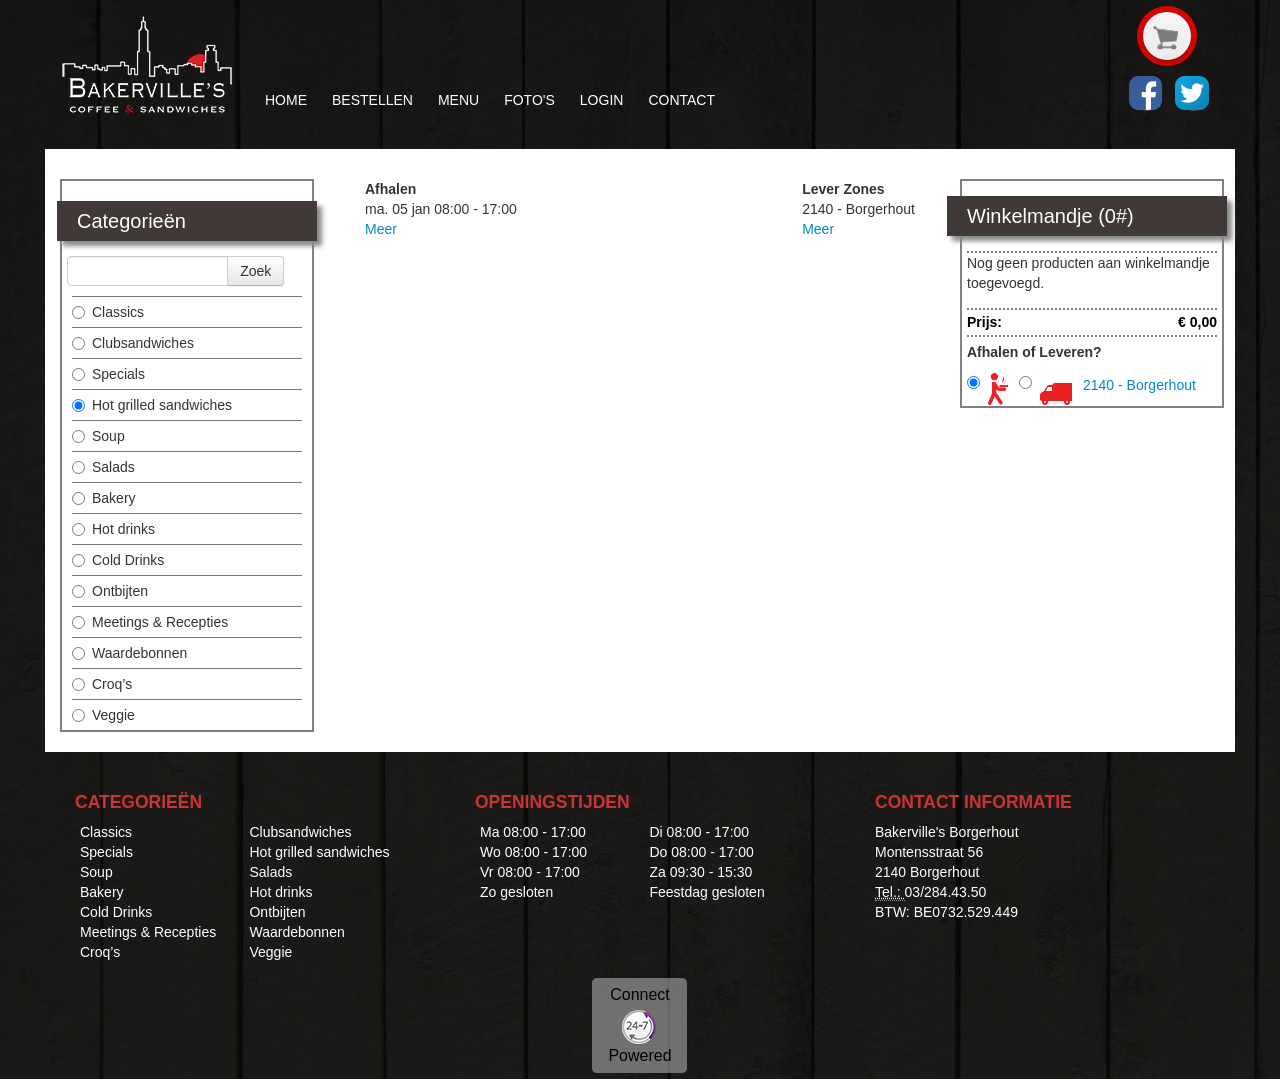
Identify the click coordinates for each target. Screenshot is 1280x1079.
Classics (108, 312)
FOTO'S (529, 100)
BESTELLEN (372, 100)
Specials (108, 374)
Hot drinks (113, 529)
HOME (286, 100)
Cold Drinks (118, 560)
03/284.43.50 (946, 892)
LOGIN (602, 100)
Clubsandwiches (133, 343)
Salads (103, 467)
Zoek (255, 271)
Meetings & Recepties (150, 622)
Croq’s (102, 684)
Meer (381, 229)
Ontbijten (110, 591)
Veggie (103, 715)
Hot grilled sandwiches (152, 405)
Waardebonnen (129, 653)
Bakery (104, 498)
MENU (458, 100)
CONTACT (681, 100)
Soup (98, 436)
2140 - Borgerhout (1139, 385)
